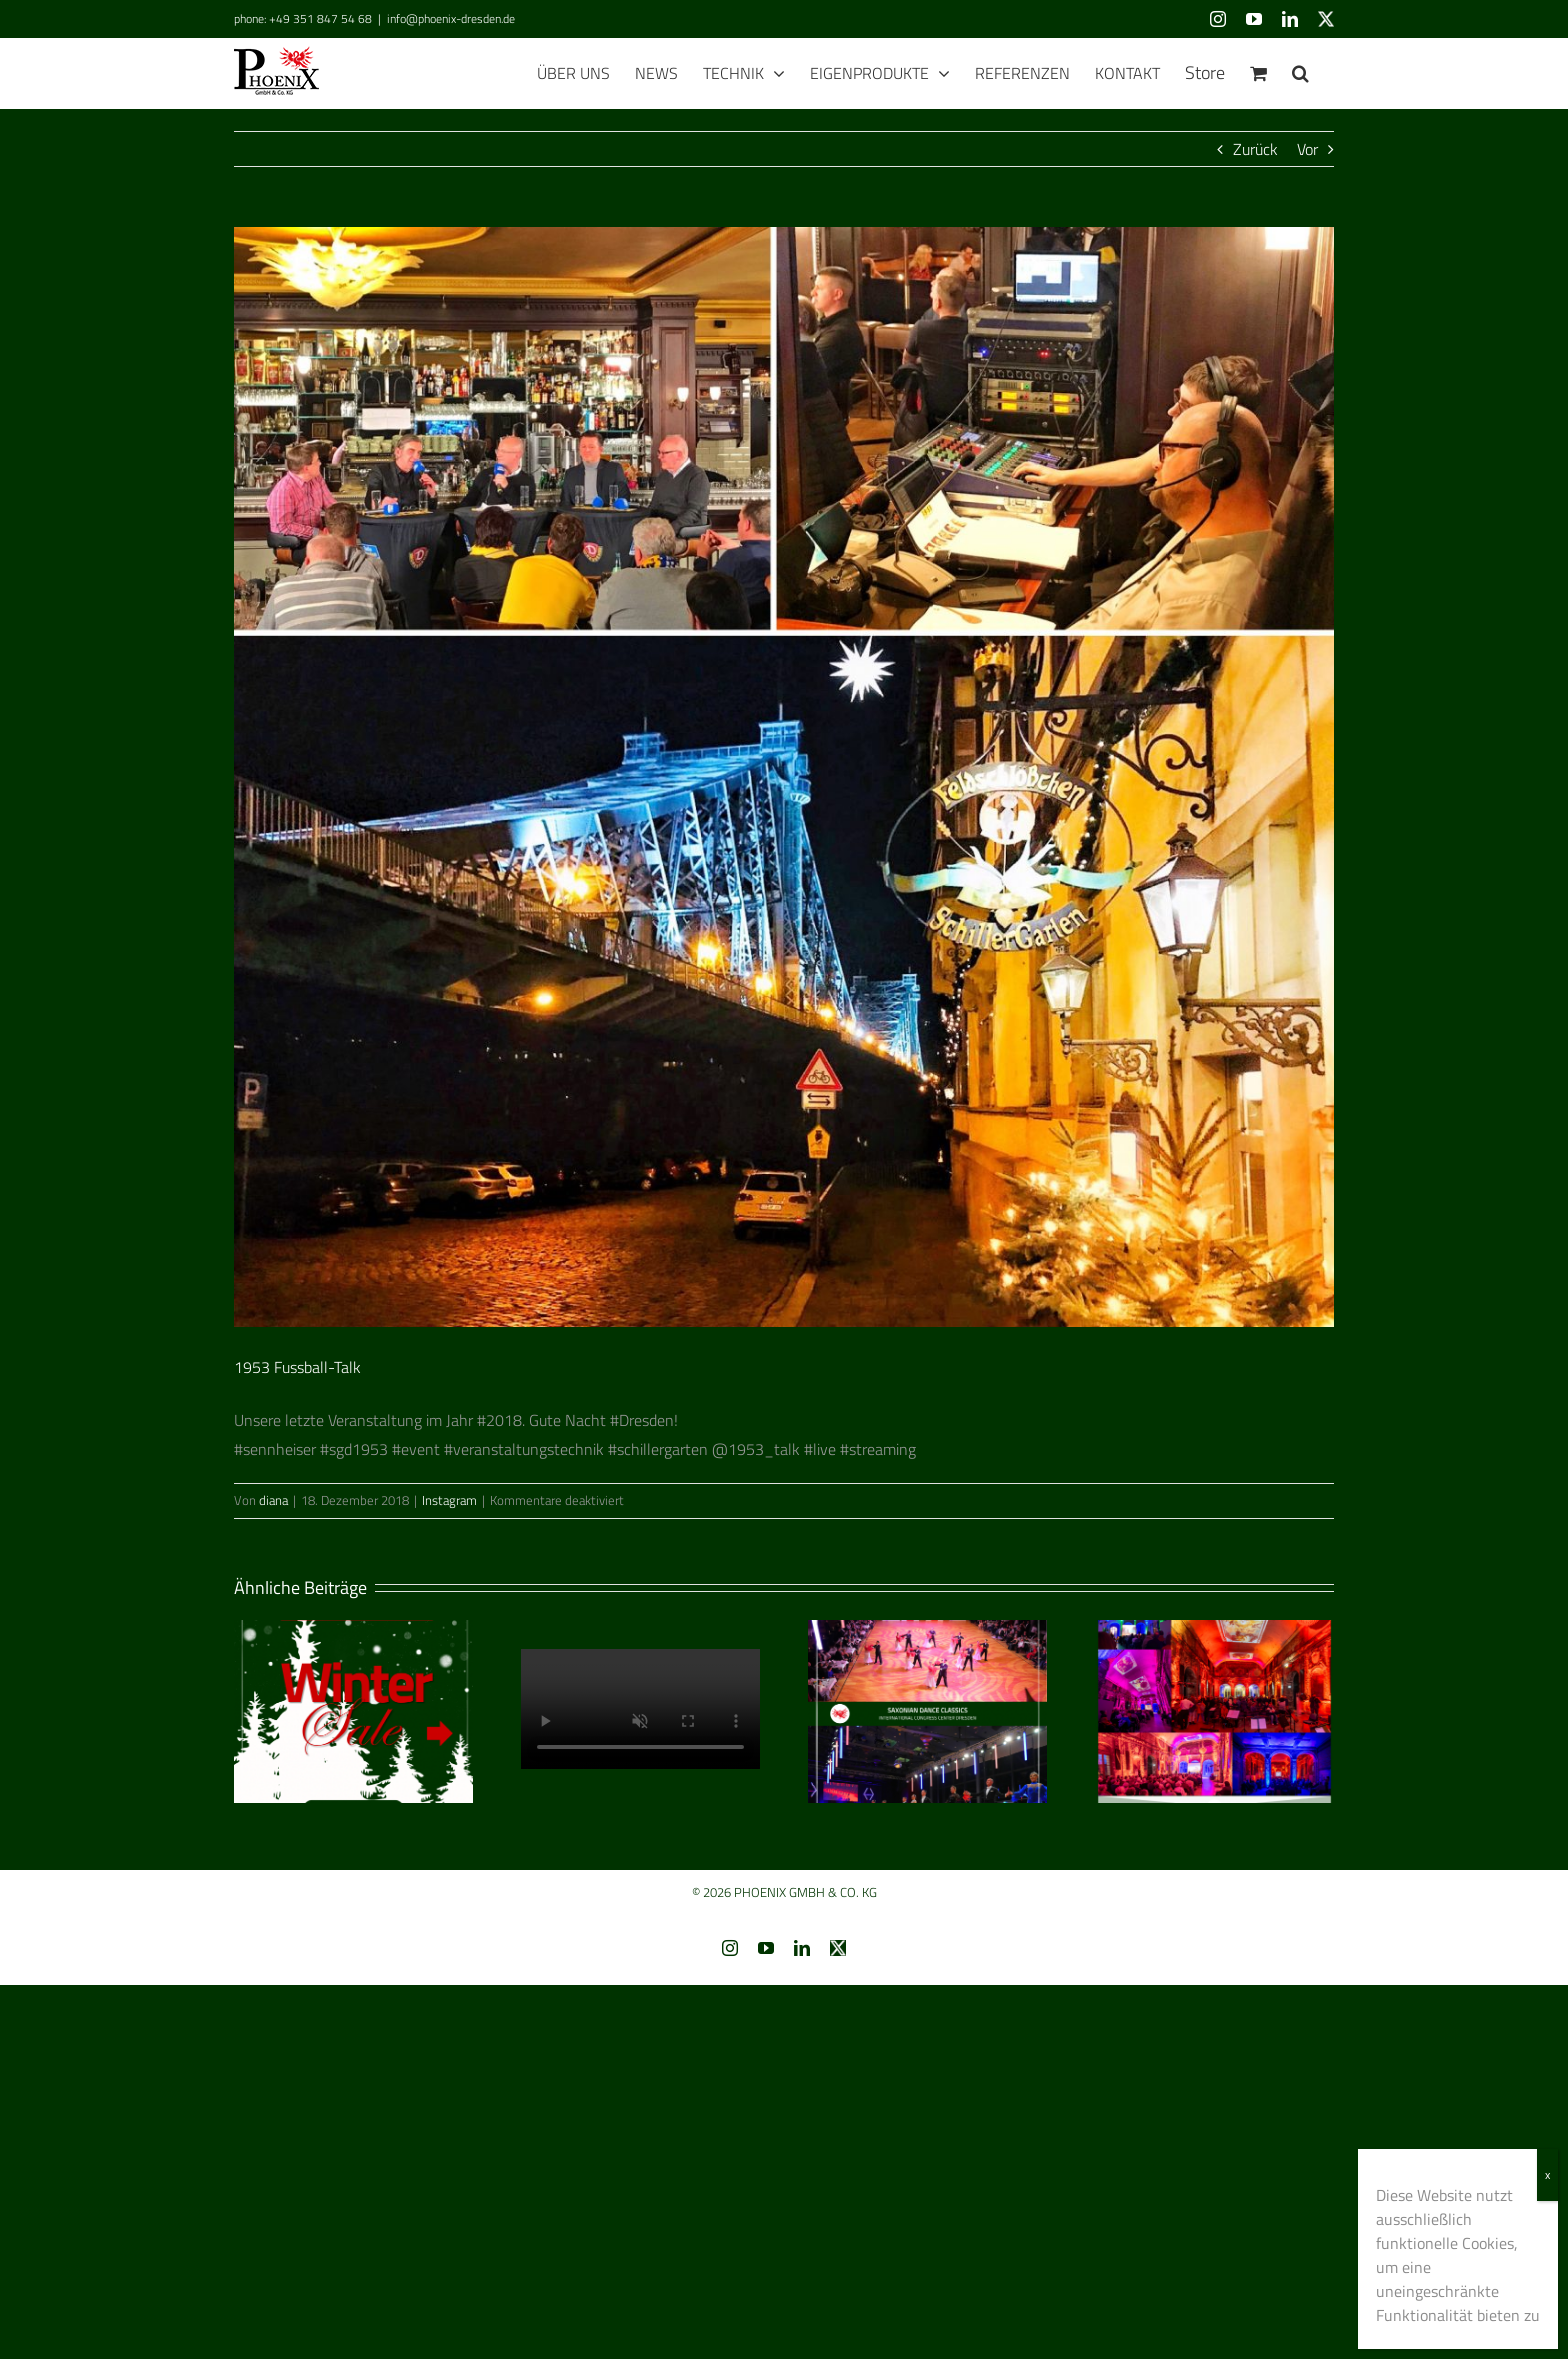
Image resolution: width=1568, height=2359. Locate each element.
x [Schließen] (1547, 2174)
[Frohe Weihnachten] (640, 1712)
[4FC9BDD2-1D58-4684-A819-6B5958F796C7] (784, 777)
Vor (1307, 149)
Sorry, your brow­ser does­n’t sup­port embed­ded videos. (640, 1709)
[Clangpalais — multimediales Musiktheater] (1214, 1710)
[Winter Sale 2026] (353, 1710)
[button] (1300, 73)
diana (273, 1500)
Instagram (449, 1500)
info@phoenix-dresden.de (451, 18)
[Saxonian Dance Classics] (927, 1710)
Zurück (1255, 149)
